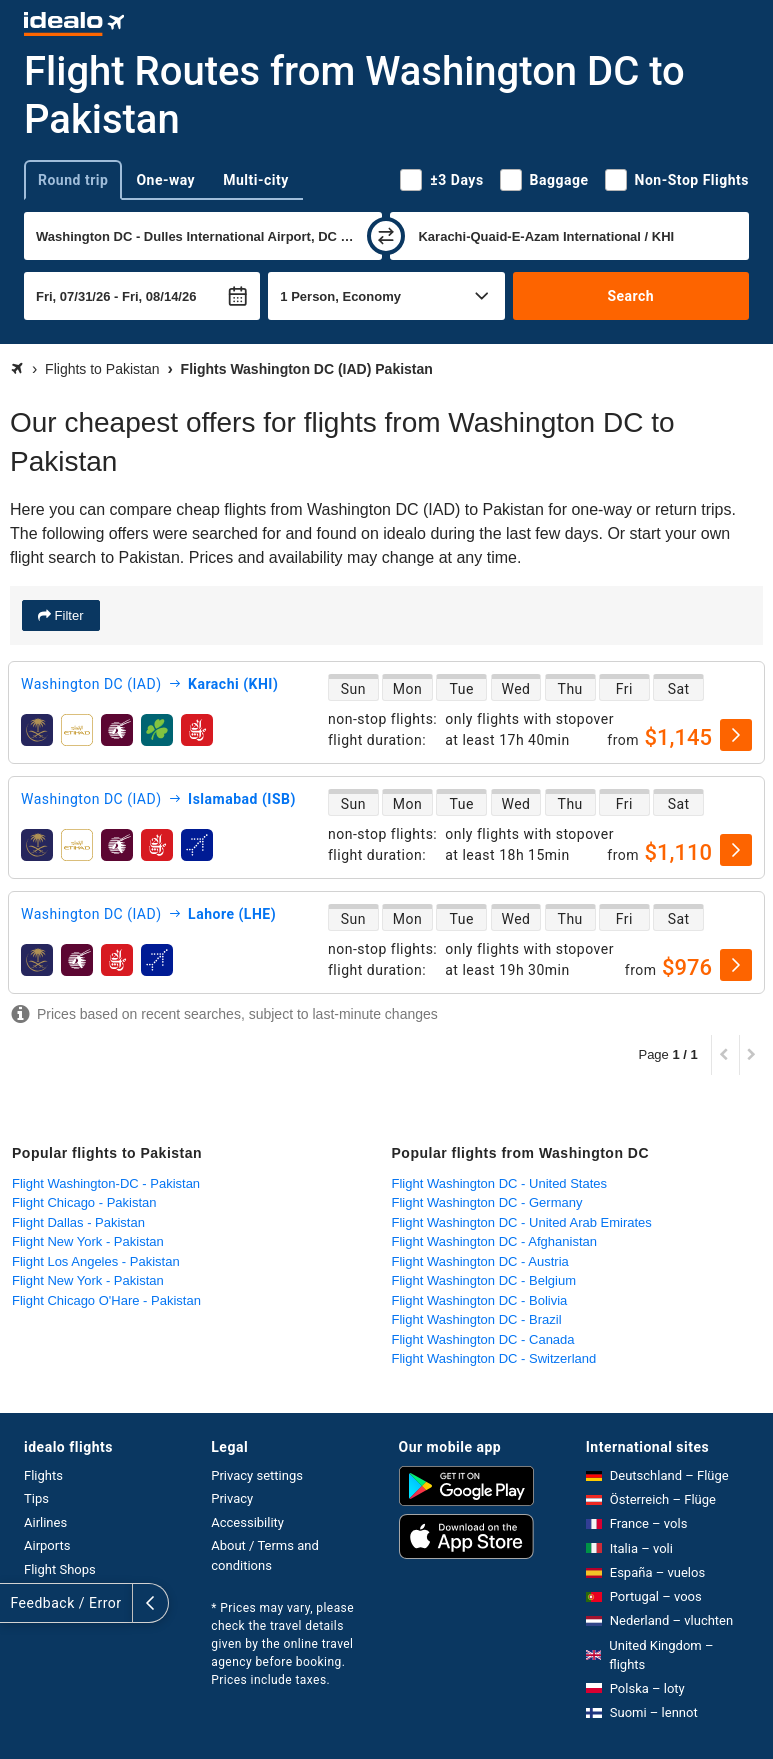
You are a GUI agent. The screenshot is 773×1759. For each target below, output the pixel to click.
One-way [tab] (165, 180)
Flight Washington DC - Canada (483, 1339)
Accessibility (247, 1522)
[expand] (18, 1603)
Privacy (232, 1498)
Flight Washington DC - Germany (487, 1202)
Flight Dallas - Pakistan (78, 1222)
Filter (67, 615)
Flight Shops (60, 1569)
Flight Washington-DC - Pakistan (106, 1183)
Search (630, 296)
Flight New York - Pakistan (88, 1241)
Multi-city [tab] (256, 180)
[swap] (386, 236)
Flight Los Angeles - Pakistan (96, 1261)
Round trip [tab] (73, 180)
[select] (736, 735)
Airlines (45, 1522)
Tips (36, 1498)
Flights (43, 1475)
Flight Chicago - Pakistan (84, 1202)
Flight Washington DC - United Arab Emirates (522, 1222)
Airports (47, 1545)
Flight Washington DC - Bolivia (480, 1300)
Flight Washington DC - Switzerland (494, 1358)
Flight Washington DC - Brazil (477, 1319)
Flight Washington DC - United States (500, 1183)
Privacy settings (257, 1475)
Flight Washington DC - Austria (480, 1261)
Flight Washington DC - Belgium (484, 1280)
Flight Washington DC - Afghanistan (494, 1241)
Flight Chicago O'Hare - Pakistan (106, 1300)
